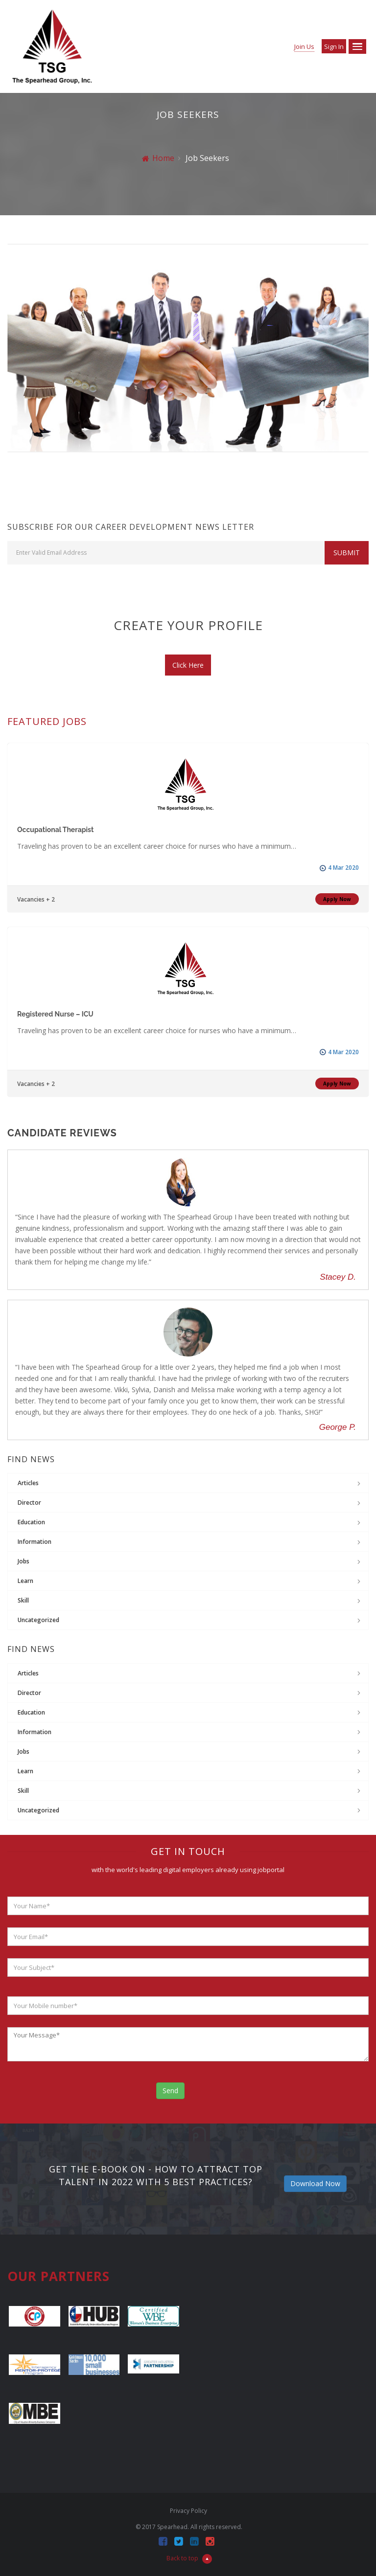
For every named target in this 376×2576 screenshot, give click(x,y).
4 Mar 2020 (343, 867)
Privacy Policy (188, 2511)
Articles (28, 1483)
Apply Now (337, 899)
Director (29, 1502)
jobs (23, 1561)
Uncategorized (38, 1620)
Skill (23, 1600)
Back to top (189, 2558)
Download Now (315, 2183)
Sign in (334, 46)
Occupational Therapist (55, 830)
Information (34, 1541)
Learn (25, 1581)
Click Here (188, 665)
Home (158, 158)
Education (31, 1522)
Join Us (304, 46)
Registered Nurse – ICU (55, 1014)
